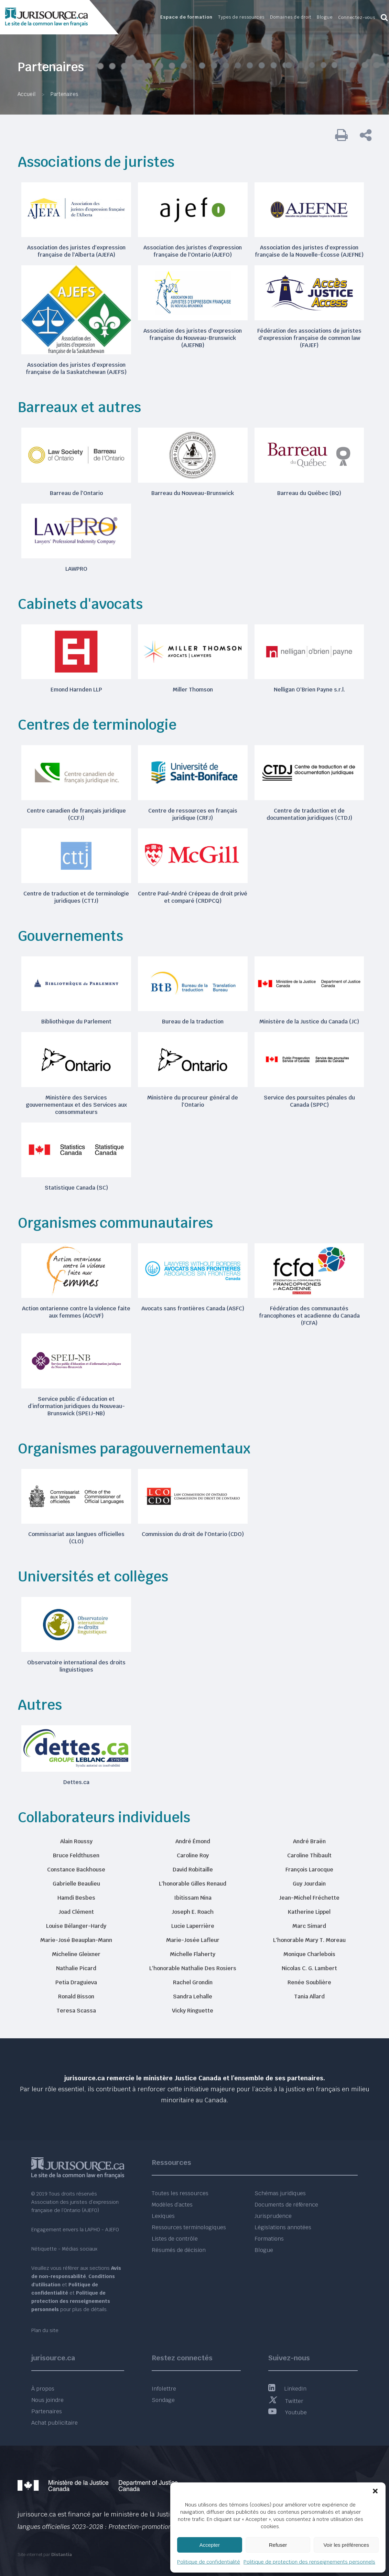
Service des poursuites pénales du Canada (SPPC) (309, 1101)
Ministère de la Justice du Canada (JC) (309, 1021)
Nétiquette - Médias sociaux (64, 2249)
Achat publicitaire (54, 2422)
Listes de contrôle (175, 2238)
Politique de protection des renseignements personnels (309, 2562)
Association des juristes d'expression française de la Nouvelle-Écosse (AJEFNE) (309, 251)
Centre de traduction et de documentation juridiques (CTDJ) (309, 814)
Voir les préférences (346, 2545)
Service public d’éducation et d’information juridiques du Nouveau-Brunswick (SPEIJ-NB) (76, 1406)
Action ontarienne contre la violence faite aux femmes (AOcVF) (76, 1312)
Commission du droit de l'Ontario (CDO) (193, 1534)
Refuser (278, 2545)
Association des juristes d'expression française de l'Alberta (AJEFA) (76, 251)
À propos (42, 2388)
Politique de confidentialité (208, 2562)
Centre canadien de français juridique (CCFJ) (76, 814)
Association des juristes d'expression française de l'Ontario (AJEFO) (192, 251)
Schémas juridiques (280, 2193)
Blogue (264, 2250)
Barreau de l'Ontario (76, 493)
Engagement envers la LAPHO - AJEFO (75, 2229)
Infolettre (164, 2388)
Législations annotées (283, 2227)
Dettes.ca (76, 1782)
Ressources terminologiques (189, 2227)
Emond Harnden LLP (76, 689)
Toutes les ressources (180, 2193)
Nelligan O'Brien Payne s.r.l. (309, 689)
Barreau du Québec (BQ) (309, 493)
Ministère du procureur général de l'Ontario (192, 1101)
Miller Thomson (193, 689)
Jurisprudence (273, 2216)
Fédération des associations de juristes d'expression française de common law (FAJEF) (309, 338)
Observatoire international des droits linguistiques (76, 1666)
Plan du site (44, 2330)
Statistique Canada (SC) (76, 1187)
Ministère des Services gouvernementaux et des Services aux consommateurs (76, 1105)
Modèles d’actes (172, 2204)
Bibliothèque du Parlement (76, 1021)
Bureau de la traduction (193, 1021)
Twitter (285, 2401)
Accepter (209, 2545)
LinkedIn (287, 2388)
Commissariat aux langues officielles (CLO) (76, 1538)
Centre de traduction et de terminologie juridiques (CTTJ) (76, 897)
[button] (375, 2491)
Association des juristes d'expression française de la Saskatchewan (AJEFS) (76, 368)
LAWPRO (76, 568)
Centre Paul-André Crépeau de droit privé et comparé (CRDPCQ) (192, 897)
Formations (269, 2238)
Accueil (26, 94)
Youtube (287, 2412)
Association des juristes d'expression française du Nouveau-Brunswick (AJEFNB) (192, 338)
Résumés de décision (179, 2250)
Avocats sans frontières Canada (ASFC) (192, 1308)
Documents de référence (286, 2204)
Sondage (163, 2400)
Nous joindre (47, 2400)
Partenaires (46, 2411)
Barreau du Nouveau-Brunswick (192, 493)
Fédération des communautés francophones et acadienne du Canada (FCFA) (309, 1316)
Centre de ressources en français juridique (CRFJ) (192, 814)
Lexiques (163, 2216)
